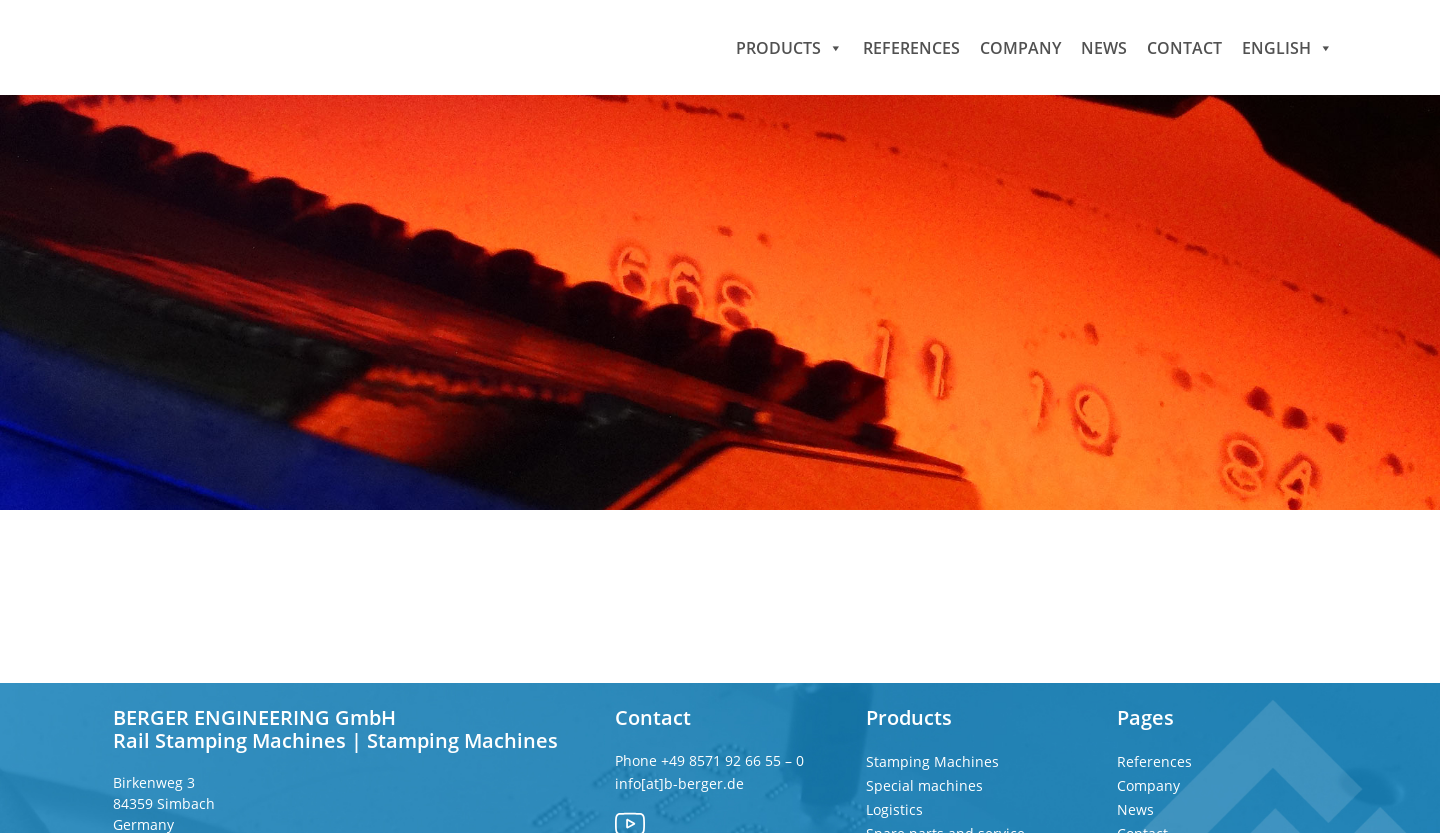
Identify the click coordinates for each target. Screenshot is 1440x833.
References (911, 47)
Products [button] (789, 47)
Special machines (924, 785)
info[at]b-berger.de (679, 783)
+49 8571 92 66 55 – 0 (734, 760)
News (1104, 47)
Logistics (894, 809)
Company (1020, 47)
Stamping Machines (932, 761)
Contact (1184, 47)
